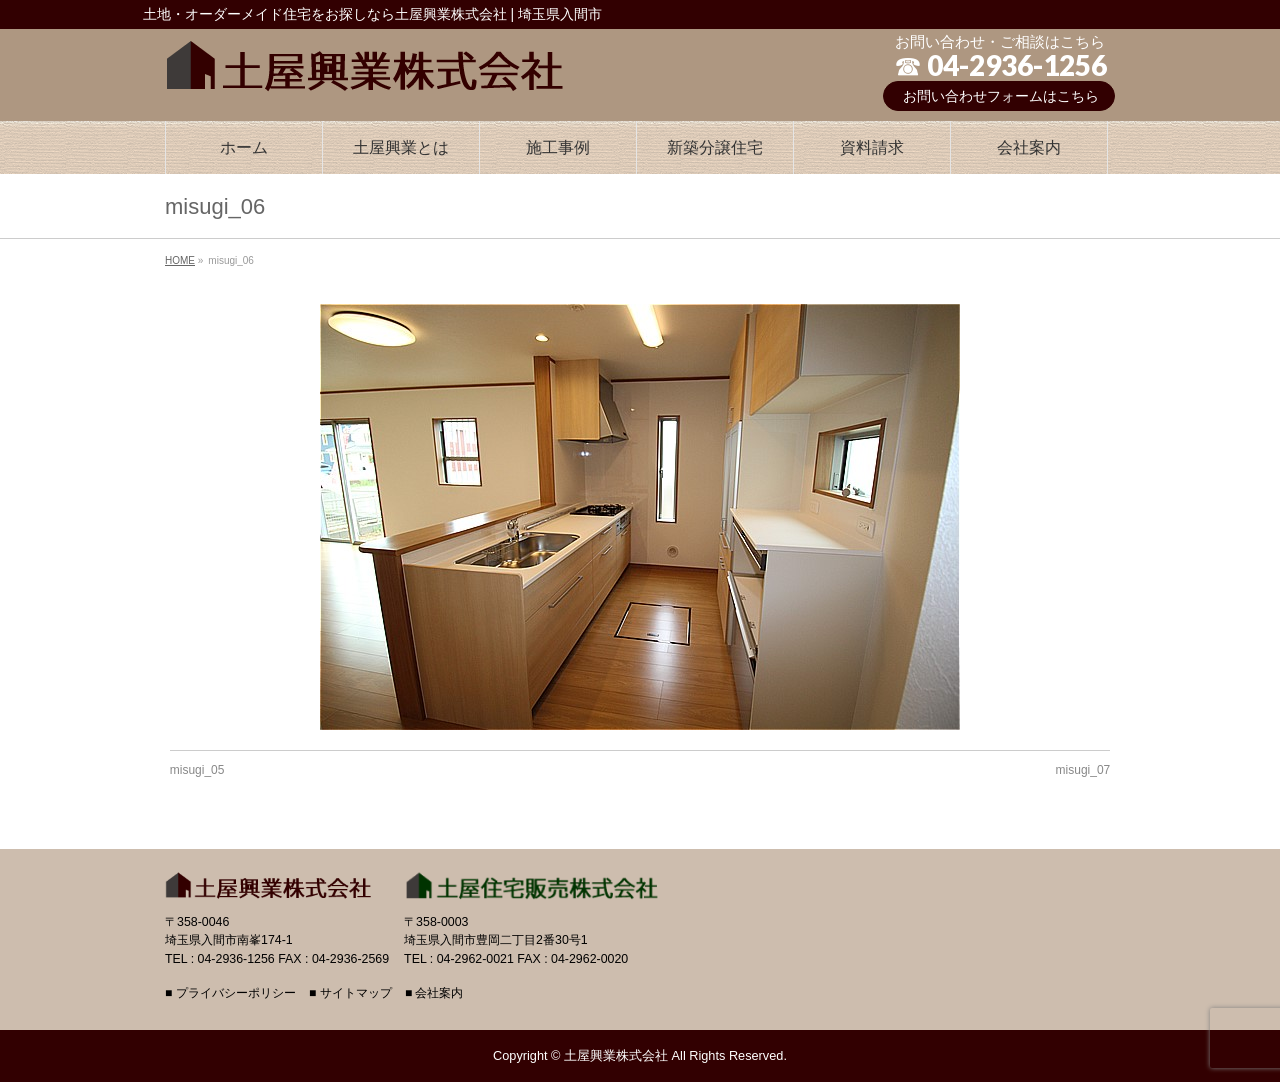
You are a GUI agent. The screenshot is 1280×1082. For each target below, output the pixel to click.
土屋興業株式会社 (616, 1055)
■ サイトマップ (350, 993)
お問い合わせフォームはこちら (1001, 96)
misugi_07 (1083, 770)
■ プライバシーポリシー (230, 993)
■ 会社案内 (434, 993)
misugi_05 (197, 770)
